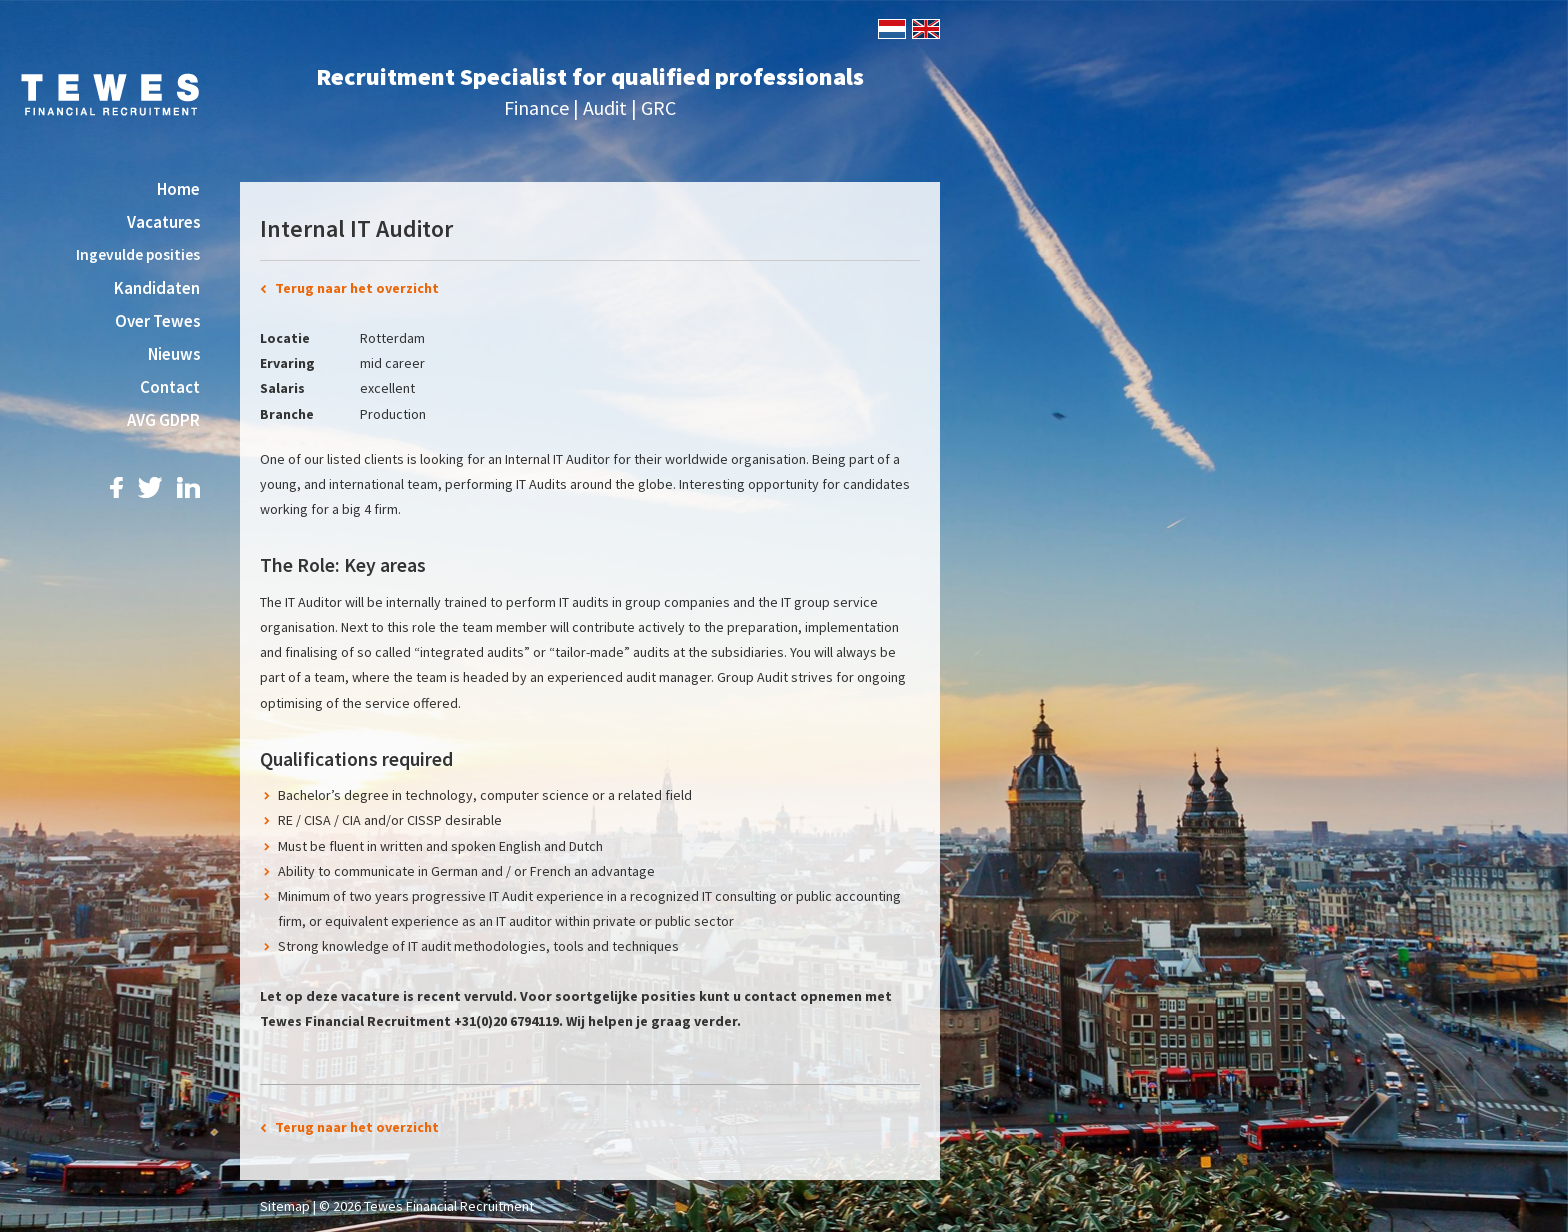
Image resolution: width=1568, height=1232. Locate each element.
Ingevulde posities (138, 254)
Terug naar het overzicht (357, 288)
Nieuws (174, 354)
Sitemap (285, 1206)
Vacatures (163, 222)
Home (178, 189)
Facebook (116, 487)
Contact (170, 387)
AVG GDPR (163, 420)
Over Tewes (157, 321)
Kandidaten (157, 288)
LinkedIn (188, 487)
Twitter (150, 487)
